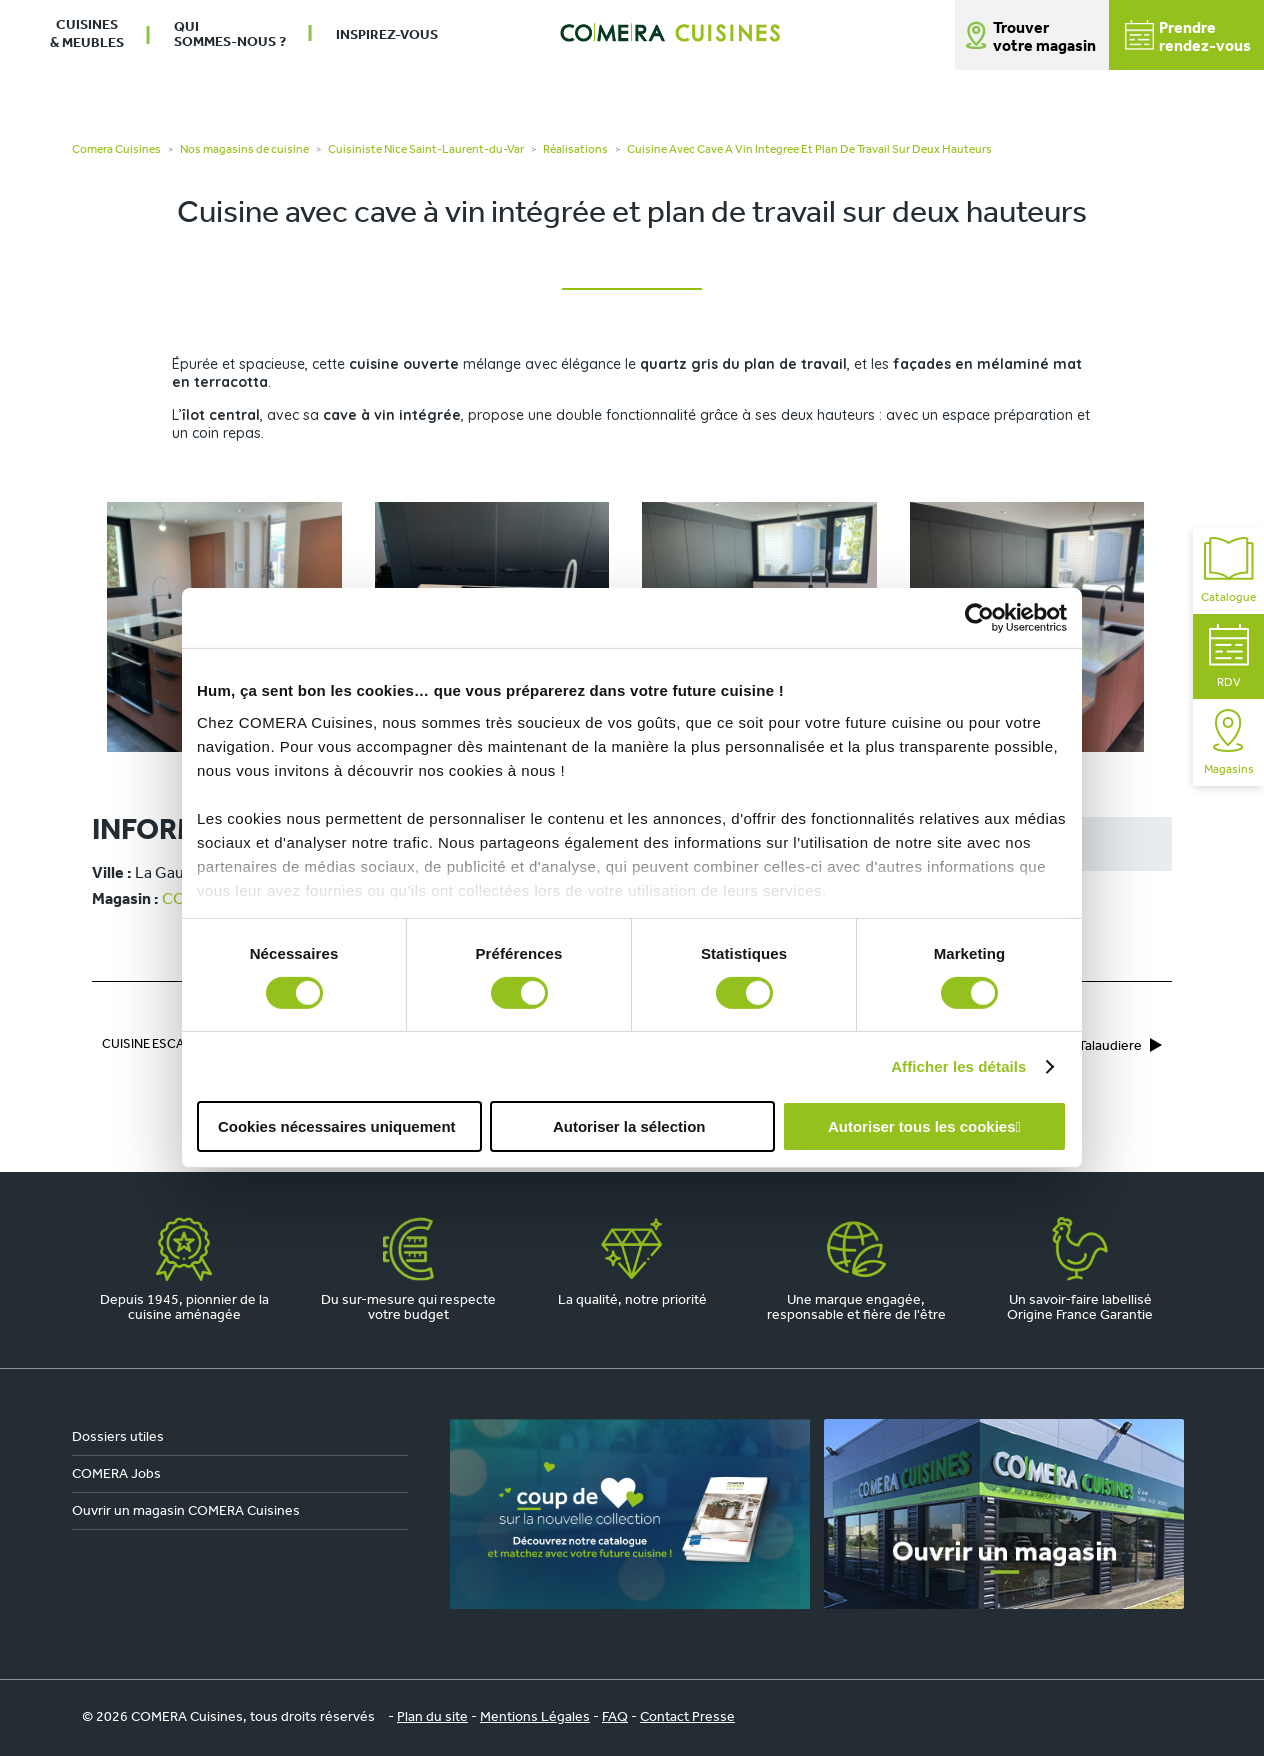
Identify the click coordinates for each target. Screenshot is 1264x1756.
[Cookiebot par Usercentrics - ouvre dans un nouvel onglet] (979, 618)
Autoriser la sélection (629, 1126)
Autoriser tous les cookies (922, 1126)
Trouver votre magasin (1044, 38)
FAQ (615, 1717)
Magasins (1229, 742)
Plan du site (432, 1717)
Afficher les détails (958, 1066)
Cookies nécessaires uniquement (337, 1126)
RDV (1229, 656)
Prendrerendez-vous (1188, 37)
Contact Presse (687, 1717)
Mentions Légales (535, 1717)
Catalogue (1228, 570)
